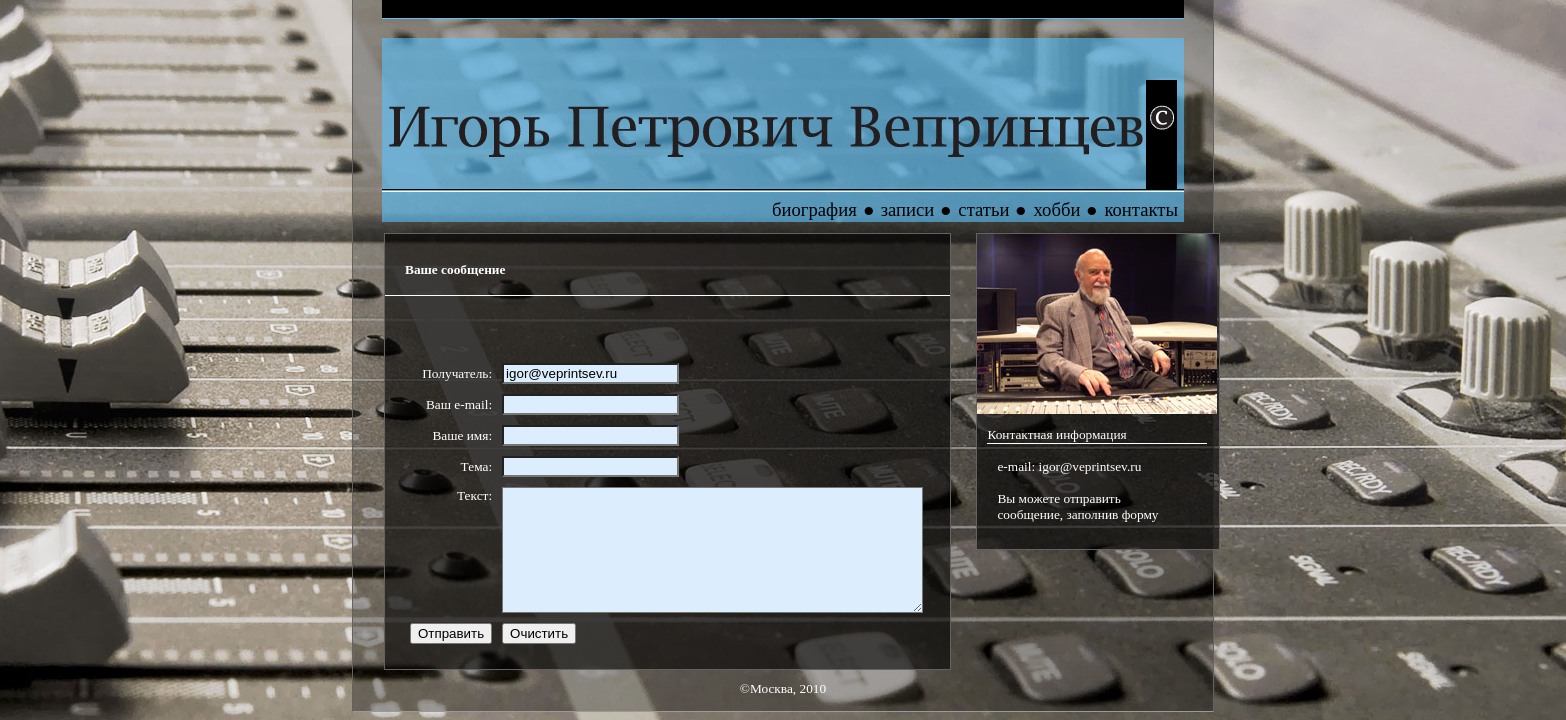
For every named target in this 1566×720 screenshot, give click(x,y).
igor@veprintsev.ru (1090, 466)
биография (814, 209)
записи (908, 209)
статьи (983, 209)
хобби (1056, 209)
